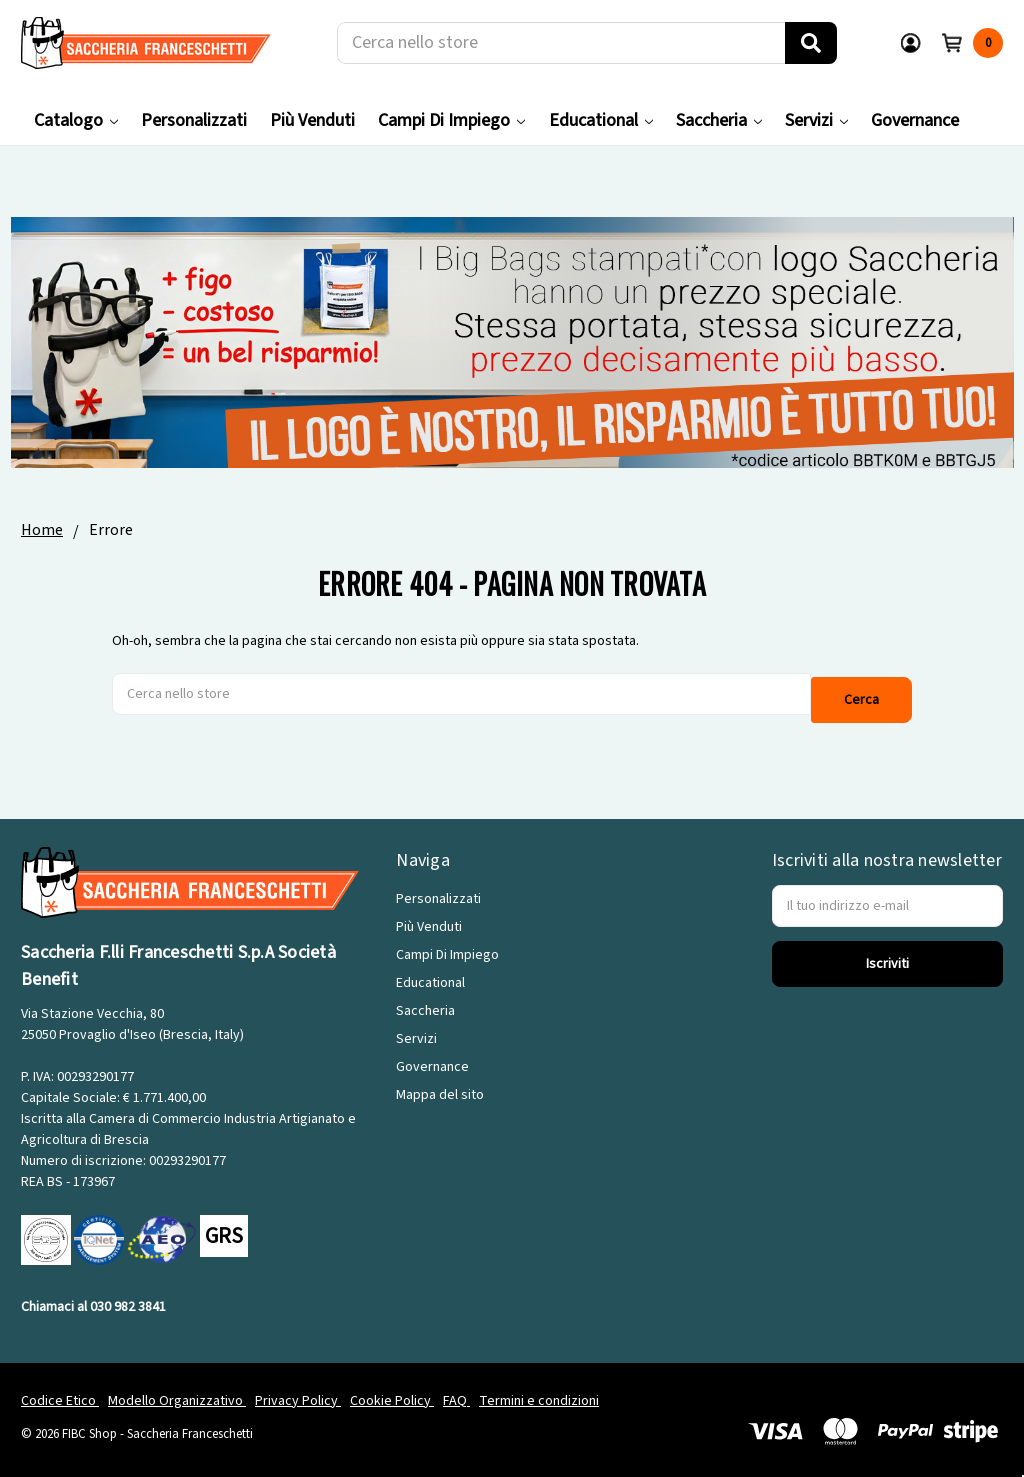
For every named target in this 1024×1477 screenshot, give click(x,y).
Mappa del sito (440, 1086)
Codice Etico (60, 1391)
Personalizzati (194, 120)
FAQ (456, 1391)
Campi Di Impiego (451, 120)
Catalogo (76, 120)
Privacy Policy (298, 1391)
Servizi (816, 120)
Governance (915, 120)
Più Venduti (312, 120)
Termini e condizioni (539, 1391)
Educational (601, 120)
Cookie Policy (392, 1391)
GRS (224, 1227)
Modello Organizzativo (177, 1391)
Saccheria (719, 120)
